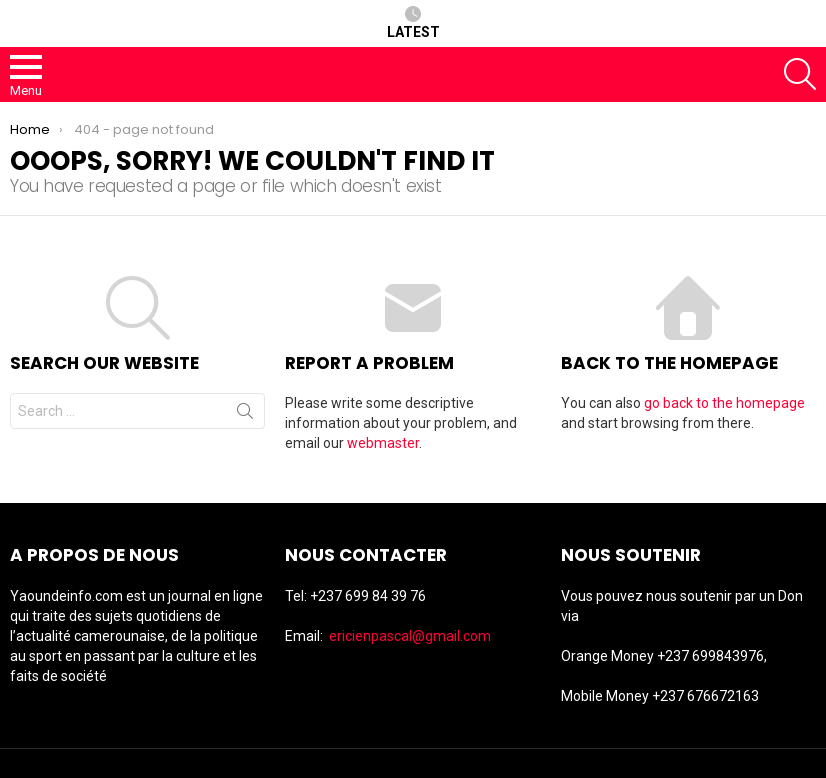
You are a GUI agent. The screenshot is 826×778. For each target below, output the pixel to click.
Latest (413, 23)
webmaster (383, 443)
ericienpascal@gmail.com (410, 636)
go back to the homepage (724, 403)
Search (245, 415)
